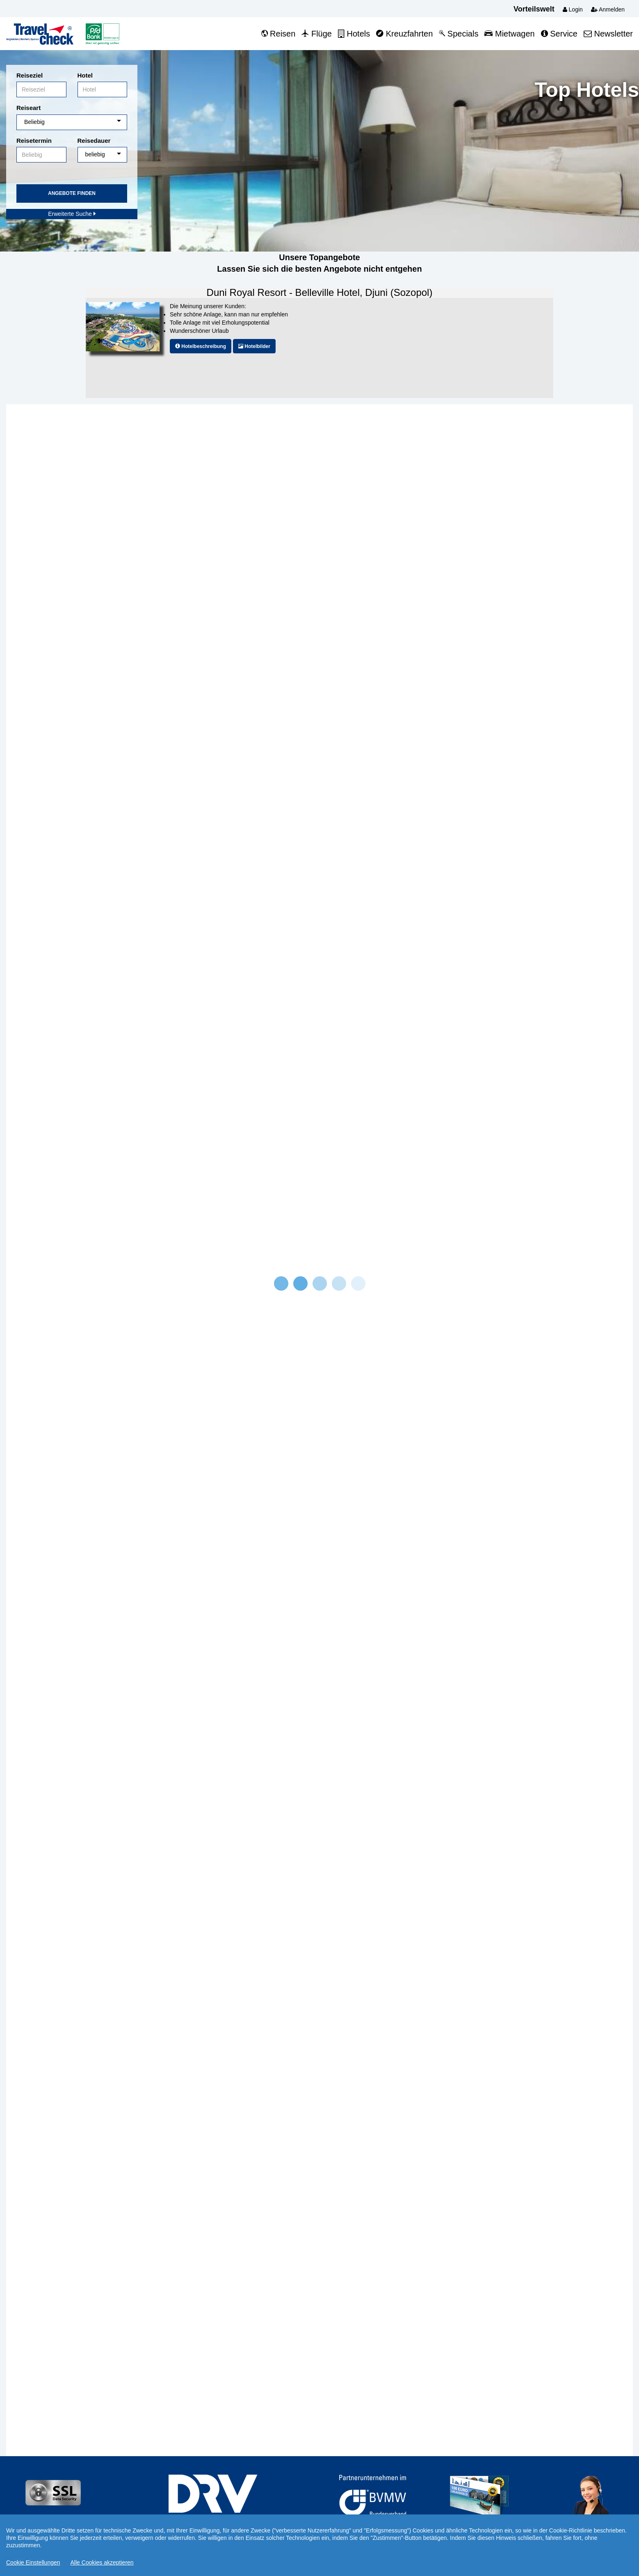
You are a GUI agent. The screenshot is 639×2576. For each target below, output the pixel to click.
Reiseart (28, 107)
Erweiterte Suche (72, 214)
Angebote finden (72, 193)
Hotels (354, 33)
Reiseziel (29, 75)
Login (573, 9)
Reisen (278, 33)
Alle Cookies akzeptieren (102, 2562)
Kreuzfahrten (404, 33)
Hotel (85, 75)
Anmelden (608, 9)
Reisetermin (34, 140)
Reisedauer (94, 140)
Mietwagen (509, 33)
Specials (458, 33)
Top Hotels (586, 89)
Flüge (316, 33)
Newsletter (608, 33)
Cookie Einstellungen (33, 2562)
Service (559, 33)
